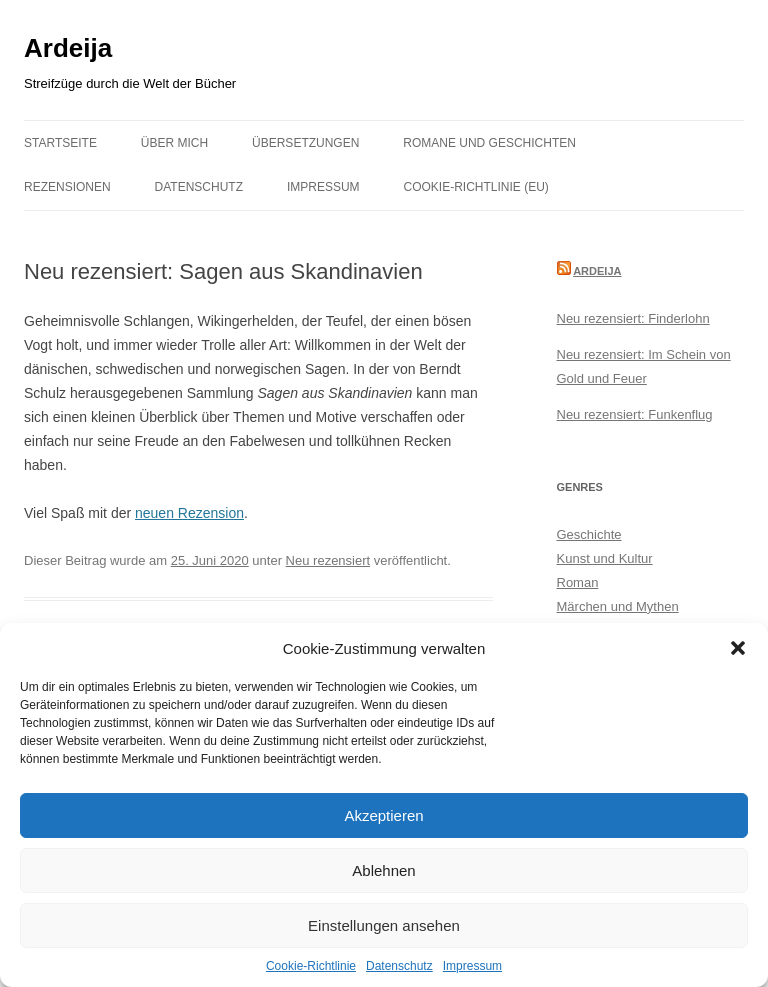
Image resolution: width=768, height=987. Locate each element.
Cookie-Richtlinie (311, 966)
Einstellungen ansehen (384, 925)
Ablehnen (383, 870)
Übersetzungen (305, 143)
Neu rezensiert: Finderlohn (633, 318)
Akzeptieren (383, 815)
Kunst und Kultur (605, 558)
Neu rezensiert (328, 560)
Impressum (472, 966)
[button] (738, 648)
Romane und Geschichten (489, 143)
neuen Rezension (189, 513)
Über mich (174, 143)
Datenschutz (399, 966)
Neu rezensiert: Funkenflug (635, 414)
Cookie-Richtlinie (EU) (476, 187)
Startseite (60, 143)
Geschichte (589, 534)
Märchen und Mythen (618, 606)
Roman (578, 582)
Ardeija (68, 48)
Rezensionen (67, 187)
